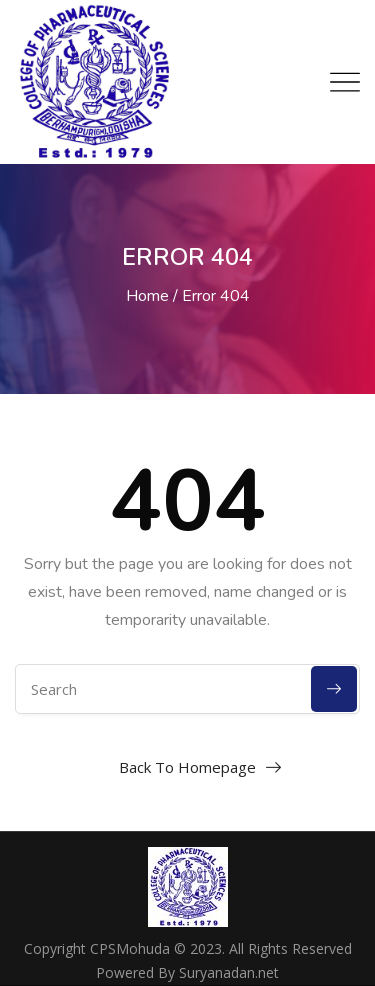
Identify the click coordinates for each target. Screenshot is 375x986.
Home (147, 296)
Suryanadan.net (229, 972)
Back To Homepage (187, 767)
